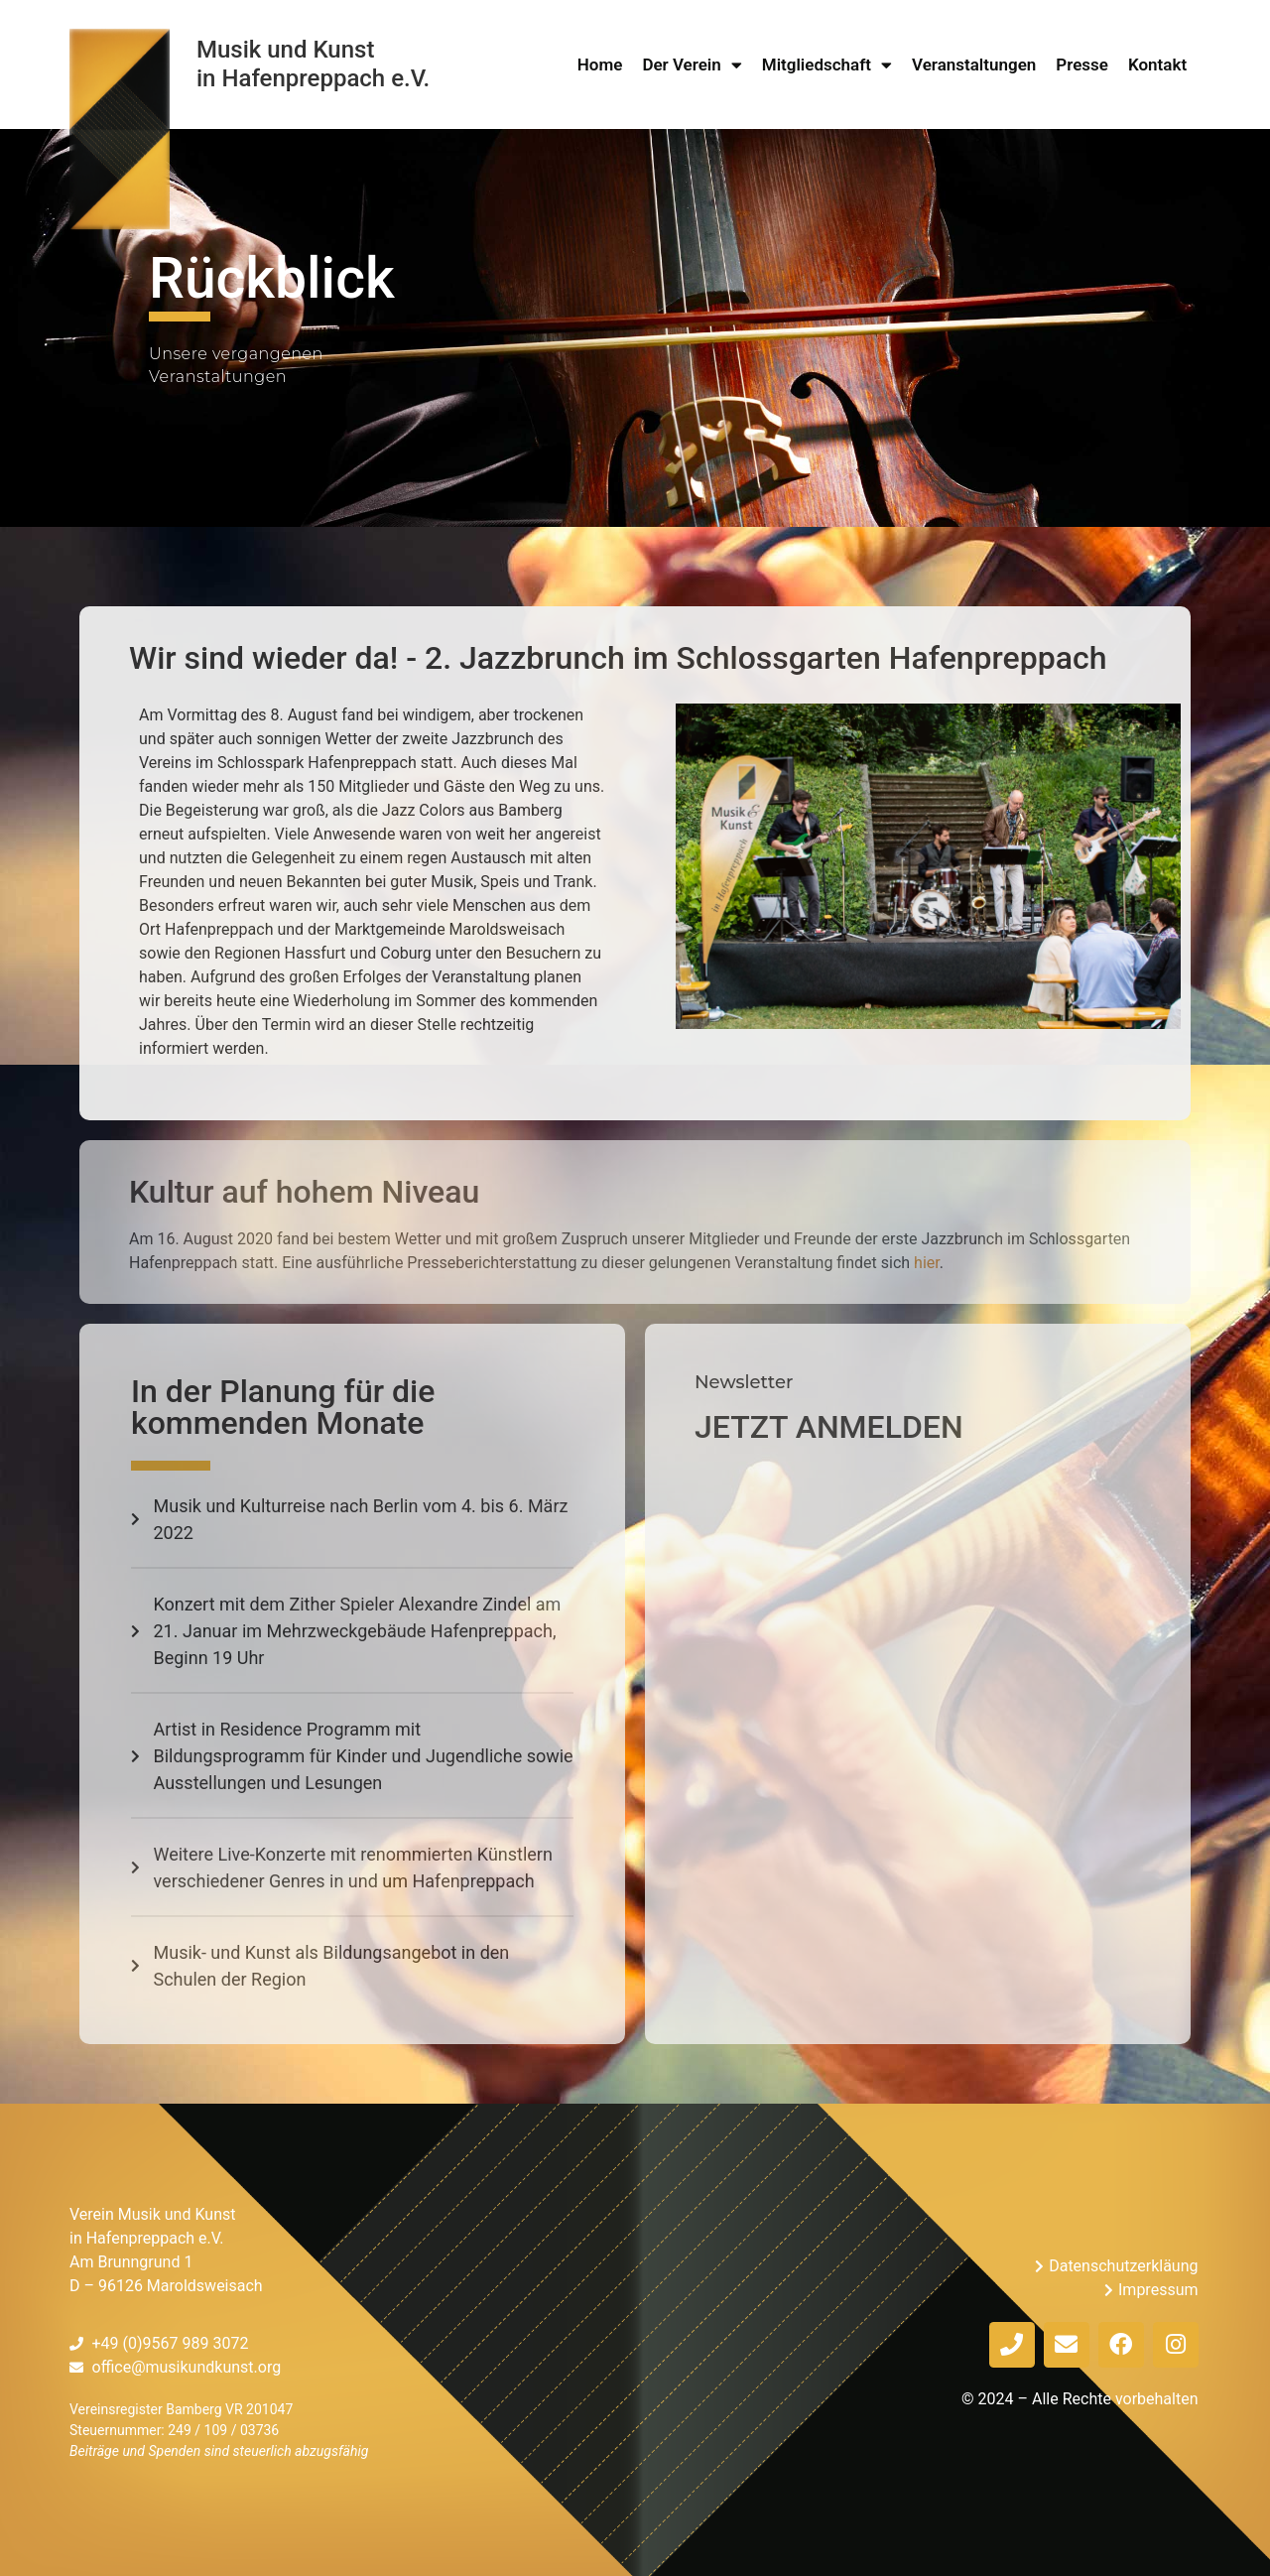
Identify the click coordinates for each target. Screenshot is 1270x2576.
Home (600, 64)
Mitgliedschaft (827, 64)
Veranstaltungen (974, 64)
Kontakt (1157, 64)
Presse (1082, 64)
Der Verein (691, 64)
